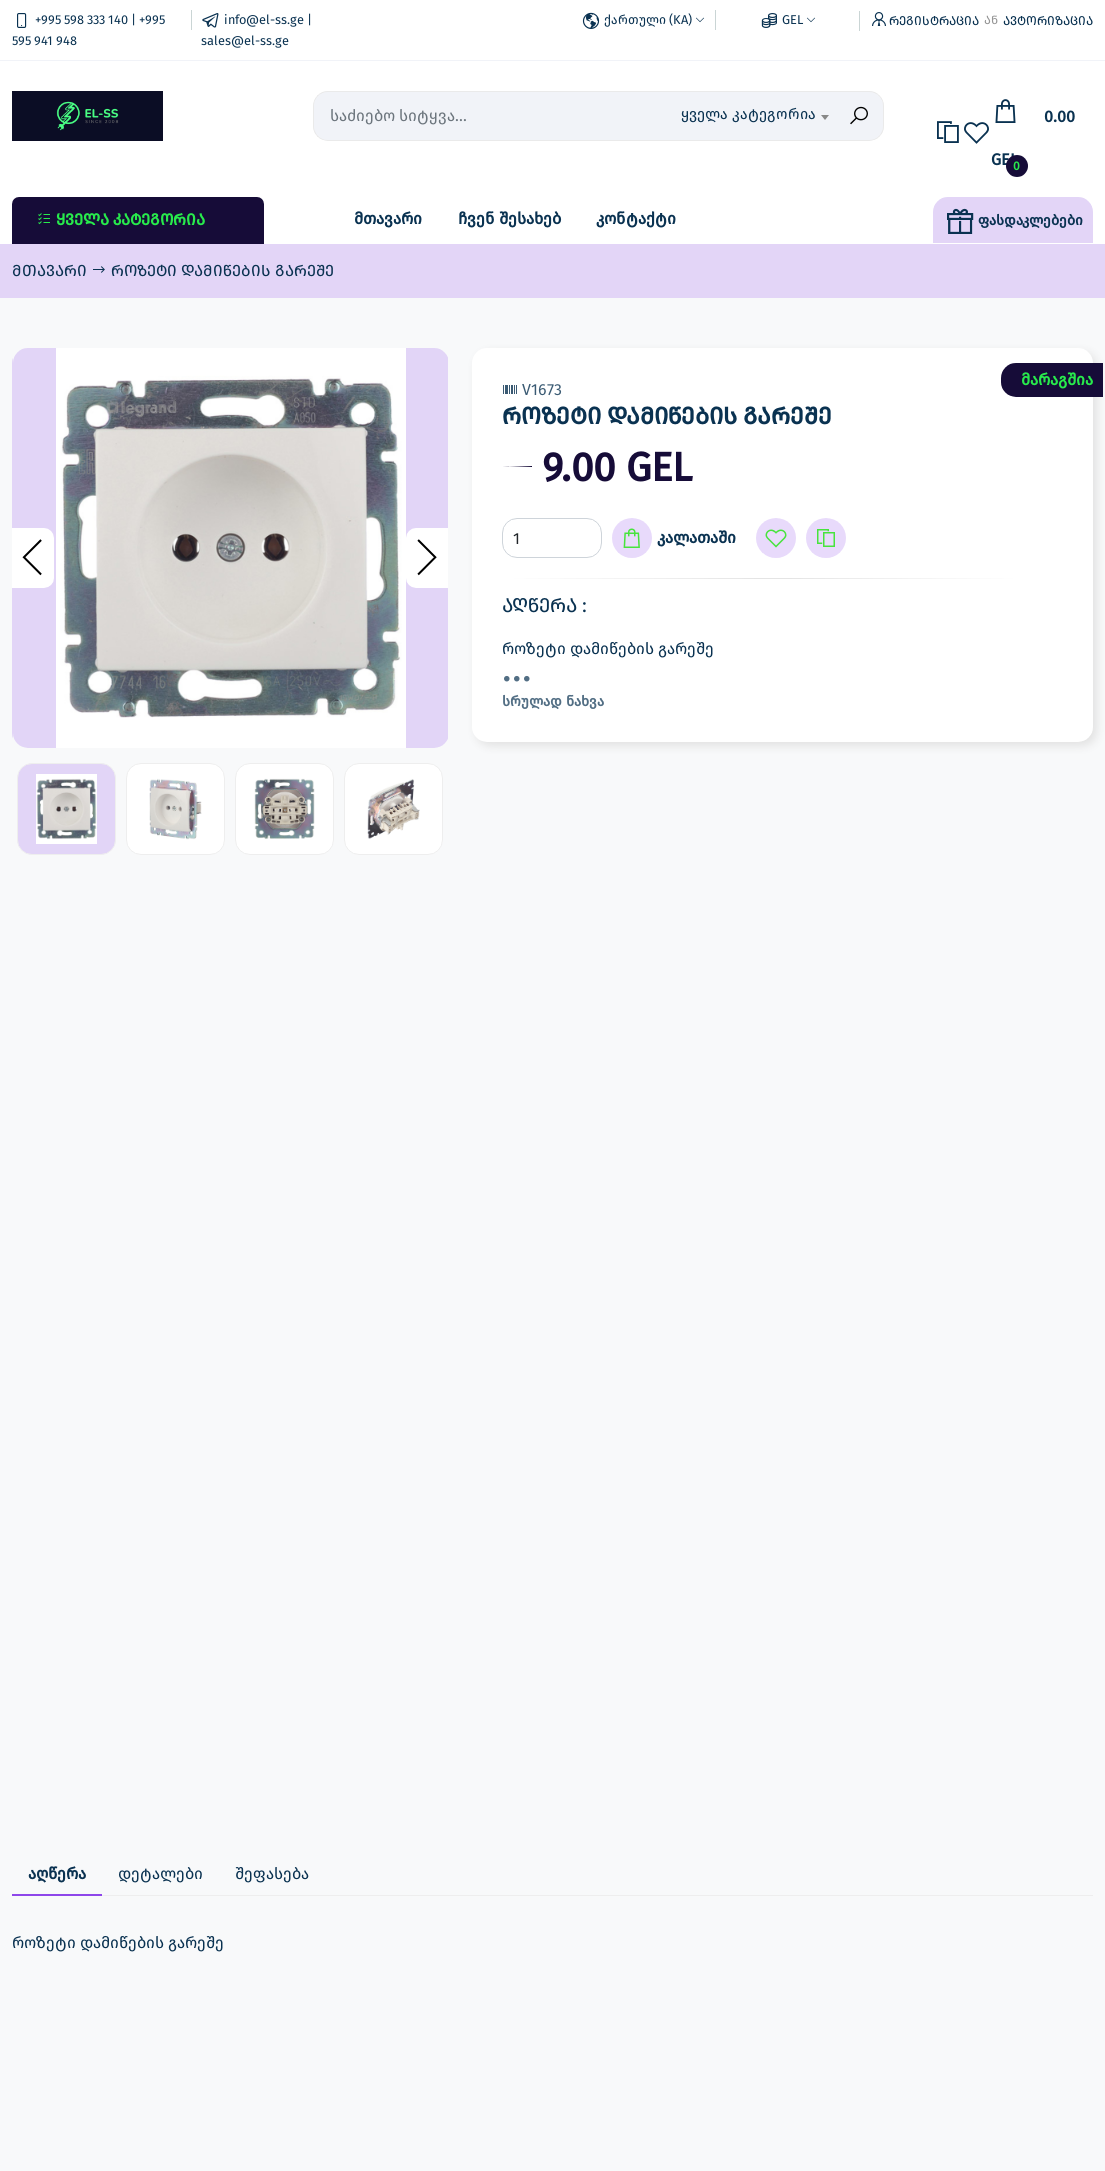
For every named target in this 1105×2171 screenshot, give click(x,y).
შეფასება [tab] (272, 1873)
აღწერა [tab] (57, 1873)
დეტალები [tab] (160, 1873)
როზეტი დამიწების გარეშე (222, 270)
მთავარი (388, 218)
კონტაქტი (636, 218)
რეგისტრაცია (934, 20)
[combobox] (754, 116)
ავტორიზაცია (1048, 20)
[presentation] (33, 558)
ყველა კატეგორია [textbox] (748, 114)
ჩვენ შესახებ (509, 218)
